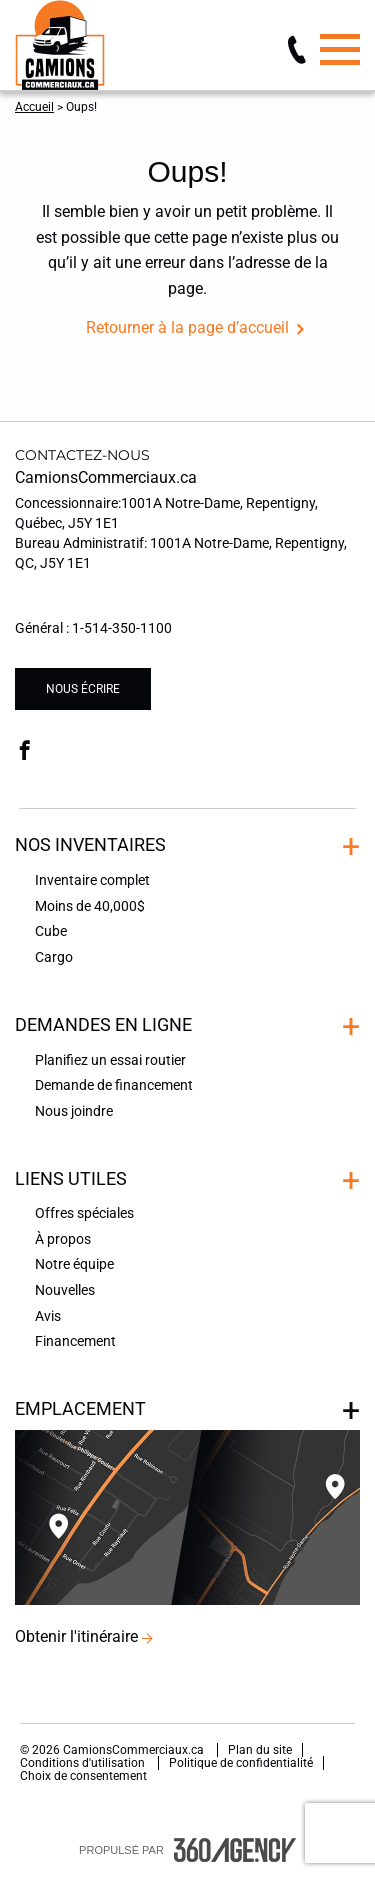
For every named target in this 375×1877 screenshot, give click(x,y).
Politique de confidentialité (241, 1763)
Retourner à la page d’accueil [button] (187, 327)
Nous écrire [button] (83, 689)
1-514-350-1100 (122, 628)
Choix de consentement (83, 1776)
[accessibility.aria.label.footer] (235, 1850)
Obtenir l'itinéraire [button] (76, 1636)
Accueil (34, 107)
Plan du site (260, 1750)
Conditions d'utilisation (84, 1763)
